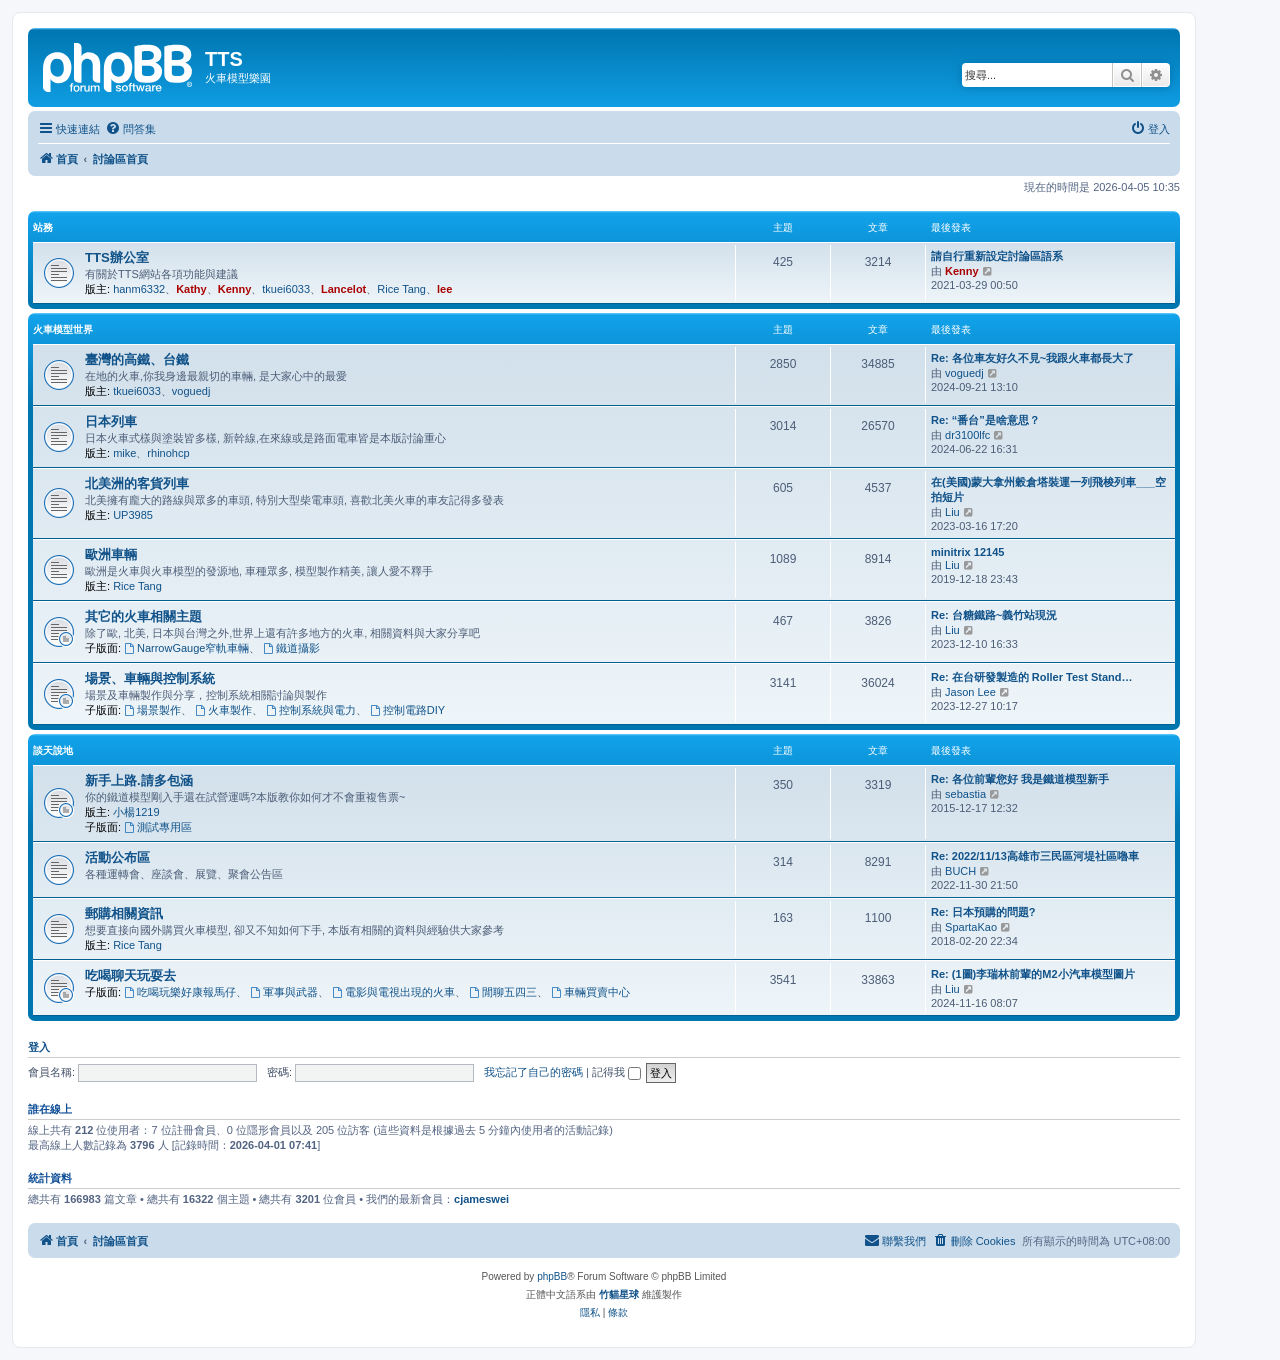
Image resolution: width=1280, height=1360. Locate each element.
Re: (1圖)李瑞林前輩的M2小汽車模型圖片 (1033, 974)
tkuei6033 (286, 289)
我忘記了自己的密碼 (533, 1072)
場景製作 (152, 710)
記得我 (616, 1072)
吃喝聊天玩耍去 (130, 975)
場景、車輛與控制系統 (150, 678)
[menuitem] (130, 129)
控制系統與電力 (311, 710)
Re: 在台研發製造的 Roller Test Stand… (1031, 677)
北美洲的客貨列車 (137, 483)
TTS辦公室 (117, 257)
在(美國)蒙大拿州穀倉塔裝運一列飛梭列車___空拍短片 (1048, 489)
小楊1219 (136, 812)
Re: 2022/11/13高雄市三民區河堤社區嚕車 (1035, 856)
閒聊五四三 (503, 992)
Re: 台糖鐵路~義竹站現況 (994, 615)
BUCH (960, 871)
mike (124, 453)
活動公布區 (117, 857)
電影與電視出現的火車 (393, 992)
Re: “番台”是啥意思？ (985, 420)
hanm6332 (139, 289)
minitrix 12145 (967, 552)
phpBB (552, 1276)
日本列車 (111, 421)
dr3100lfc (967, 435)
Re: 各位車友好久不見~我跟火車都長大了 (1032, 358)
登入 (39, 1047)
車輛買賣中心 (590, 992)
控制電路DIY (407, 710)
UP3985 (133, 515)
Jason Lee (970, 692)
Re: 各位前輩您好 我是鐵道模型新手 (1020, 779)
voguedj (191, 391)
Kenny (235, 289)
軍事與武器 (284, 992)
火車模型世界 (63, 329)
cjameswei (481, 1199)
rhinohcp (168, 453)
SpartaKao (971, 927)
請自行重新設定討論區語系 (997, 256)
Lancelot (343, 289)
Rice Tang (401, 289)
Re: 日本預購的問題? (983, 912)
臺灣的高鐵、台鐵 (137, 359)
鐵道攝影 (292, 648)
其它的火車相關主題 (143, 616)
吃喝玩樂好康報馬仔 (180, 992)
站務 (43, 227)
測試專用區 (158, 827)
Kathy (191, 289)
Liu (952, 512)
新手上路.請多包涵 (139, 780)
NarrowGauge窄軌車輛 (186, 648)
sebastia (965, 794)
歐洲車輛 (111, 554)
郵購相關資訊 (124, 913)
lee (444, 289)
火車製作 (223, 710)
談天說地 (53, 750)
